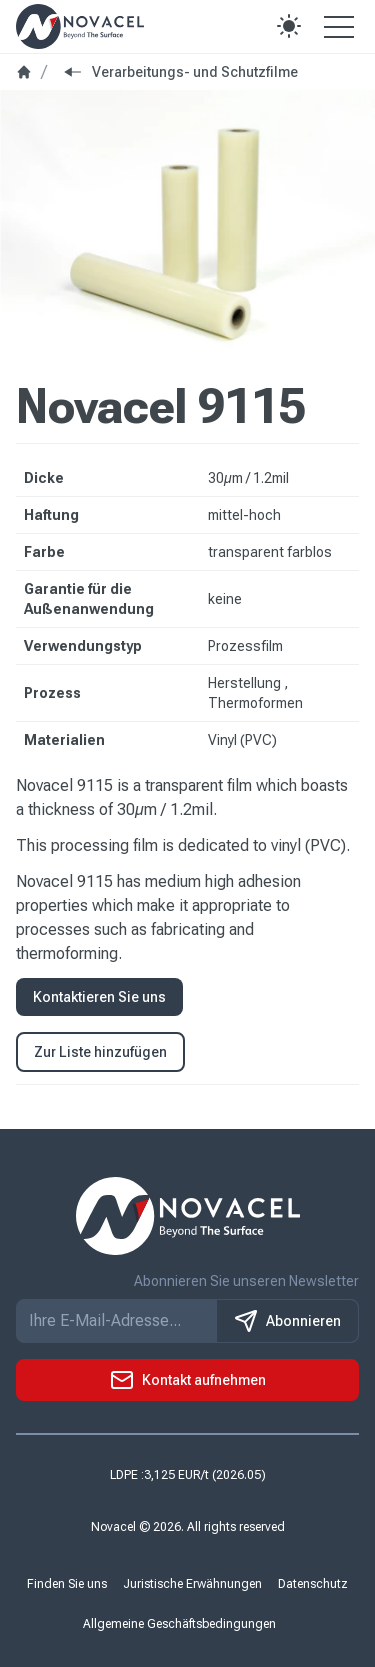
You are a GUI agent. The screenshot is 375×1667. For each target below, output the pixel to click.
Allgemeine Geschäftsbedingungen (179, 1624)
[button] (289, 26)
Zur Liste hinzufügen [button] (100, 1052)
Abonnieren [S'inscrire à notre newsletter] (287, 1321)
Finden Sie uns (67, 1584)
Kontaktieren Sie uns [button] (99, 997)
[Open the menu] (339, 26)
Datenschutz (313, 1584)
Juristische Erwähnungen (192, 1584)
